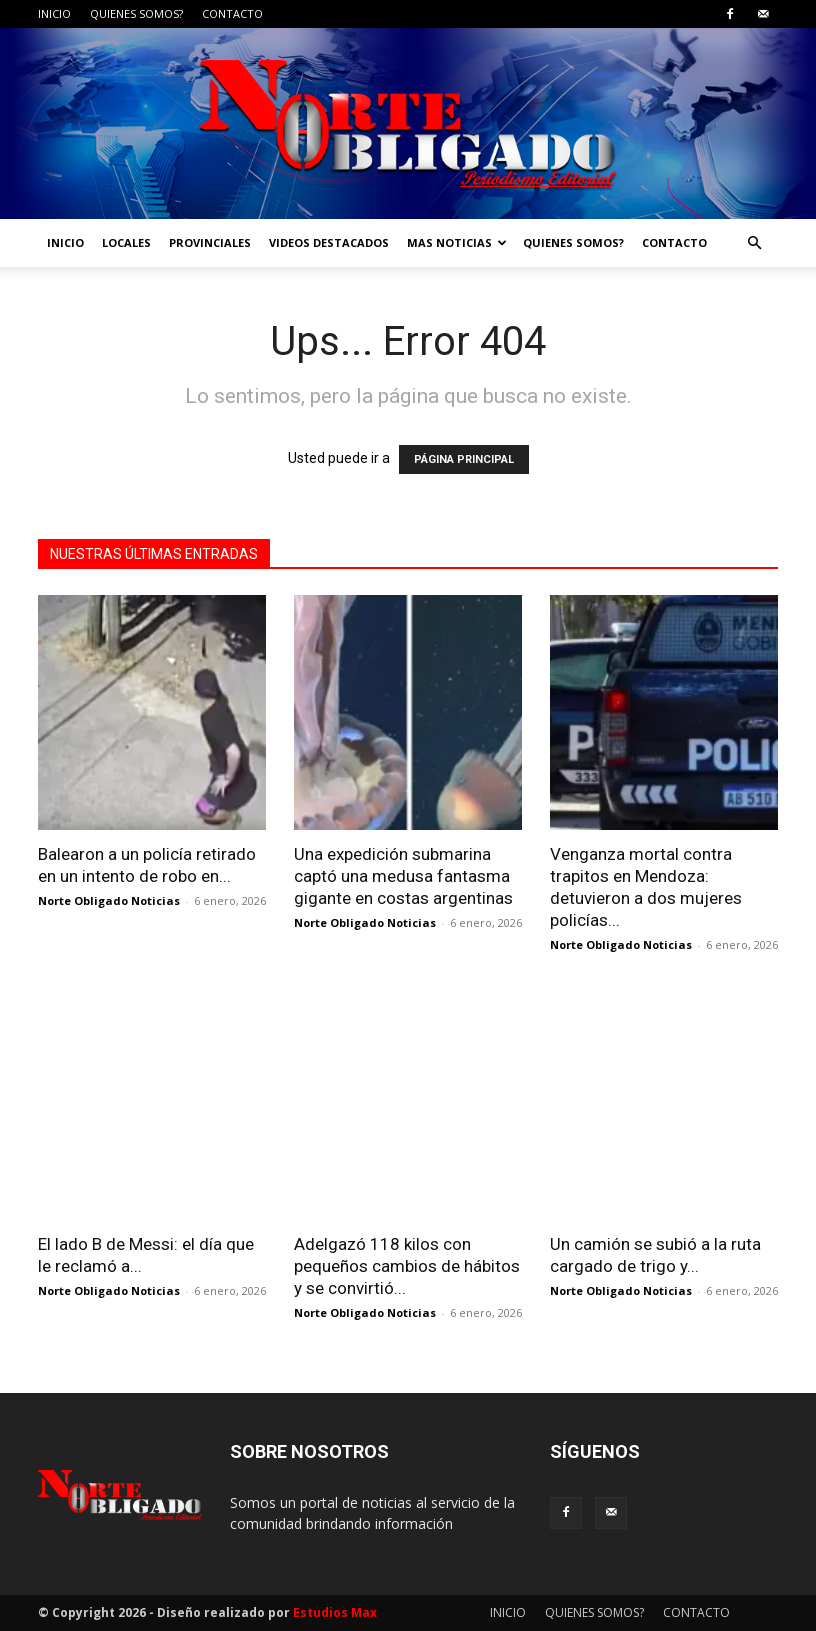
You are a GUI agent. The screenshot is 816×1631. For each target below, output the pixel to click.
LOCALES (126, 242)
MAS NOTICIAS (457, 242)
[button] (754, 243)
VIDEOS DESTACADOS (329, 242)
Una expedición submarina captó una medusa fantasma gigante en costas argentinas (403, 876)
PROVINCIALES (210, 242)
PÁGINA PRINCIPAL (464, 459)
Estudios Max (335, 1612)
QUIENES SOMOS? (136, 13)
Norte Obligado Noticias (109, 900)
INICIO (54, 13)
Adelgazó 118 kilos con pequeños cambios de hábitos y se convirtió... (407, 1266)
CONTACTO (232, 13)
